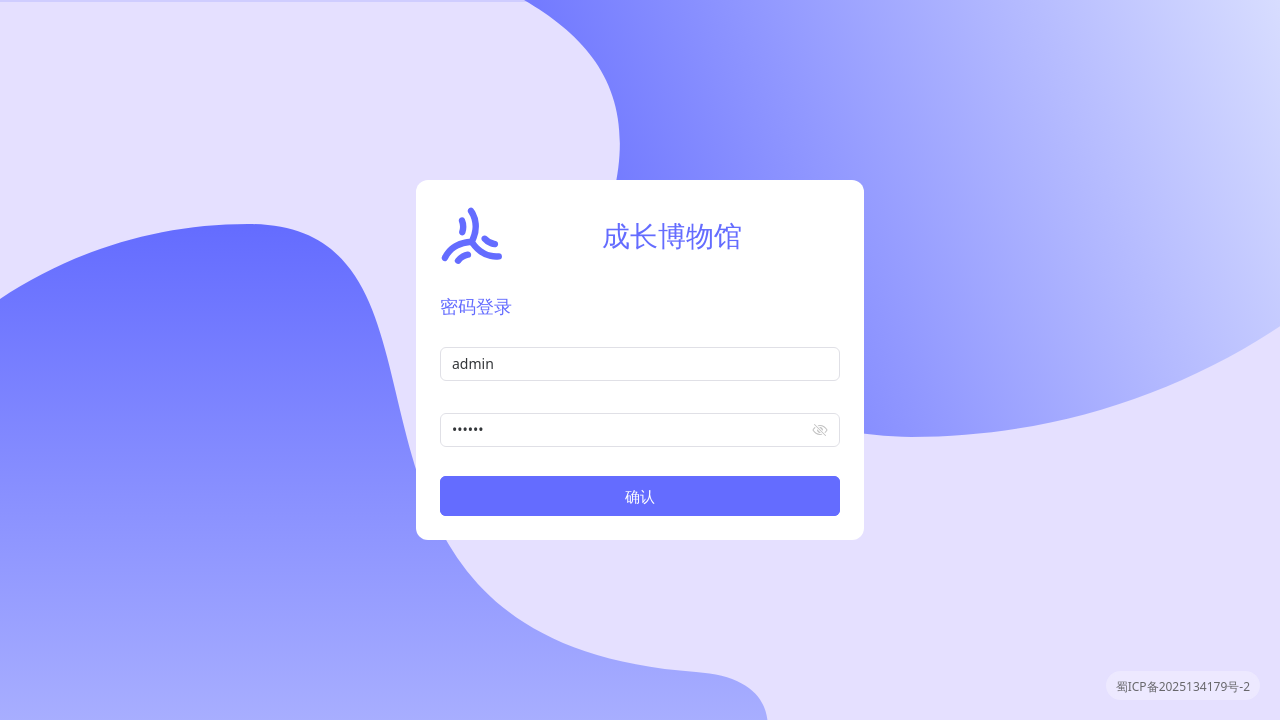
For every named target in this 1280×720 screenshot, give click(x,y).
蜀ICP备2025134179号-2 (1183, 686)
